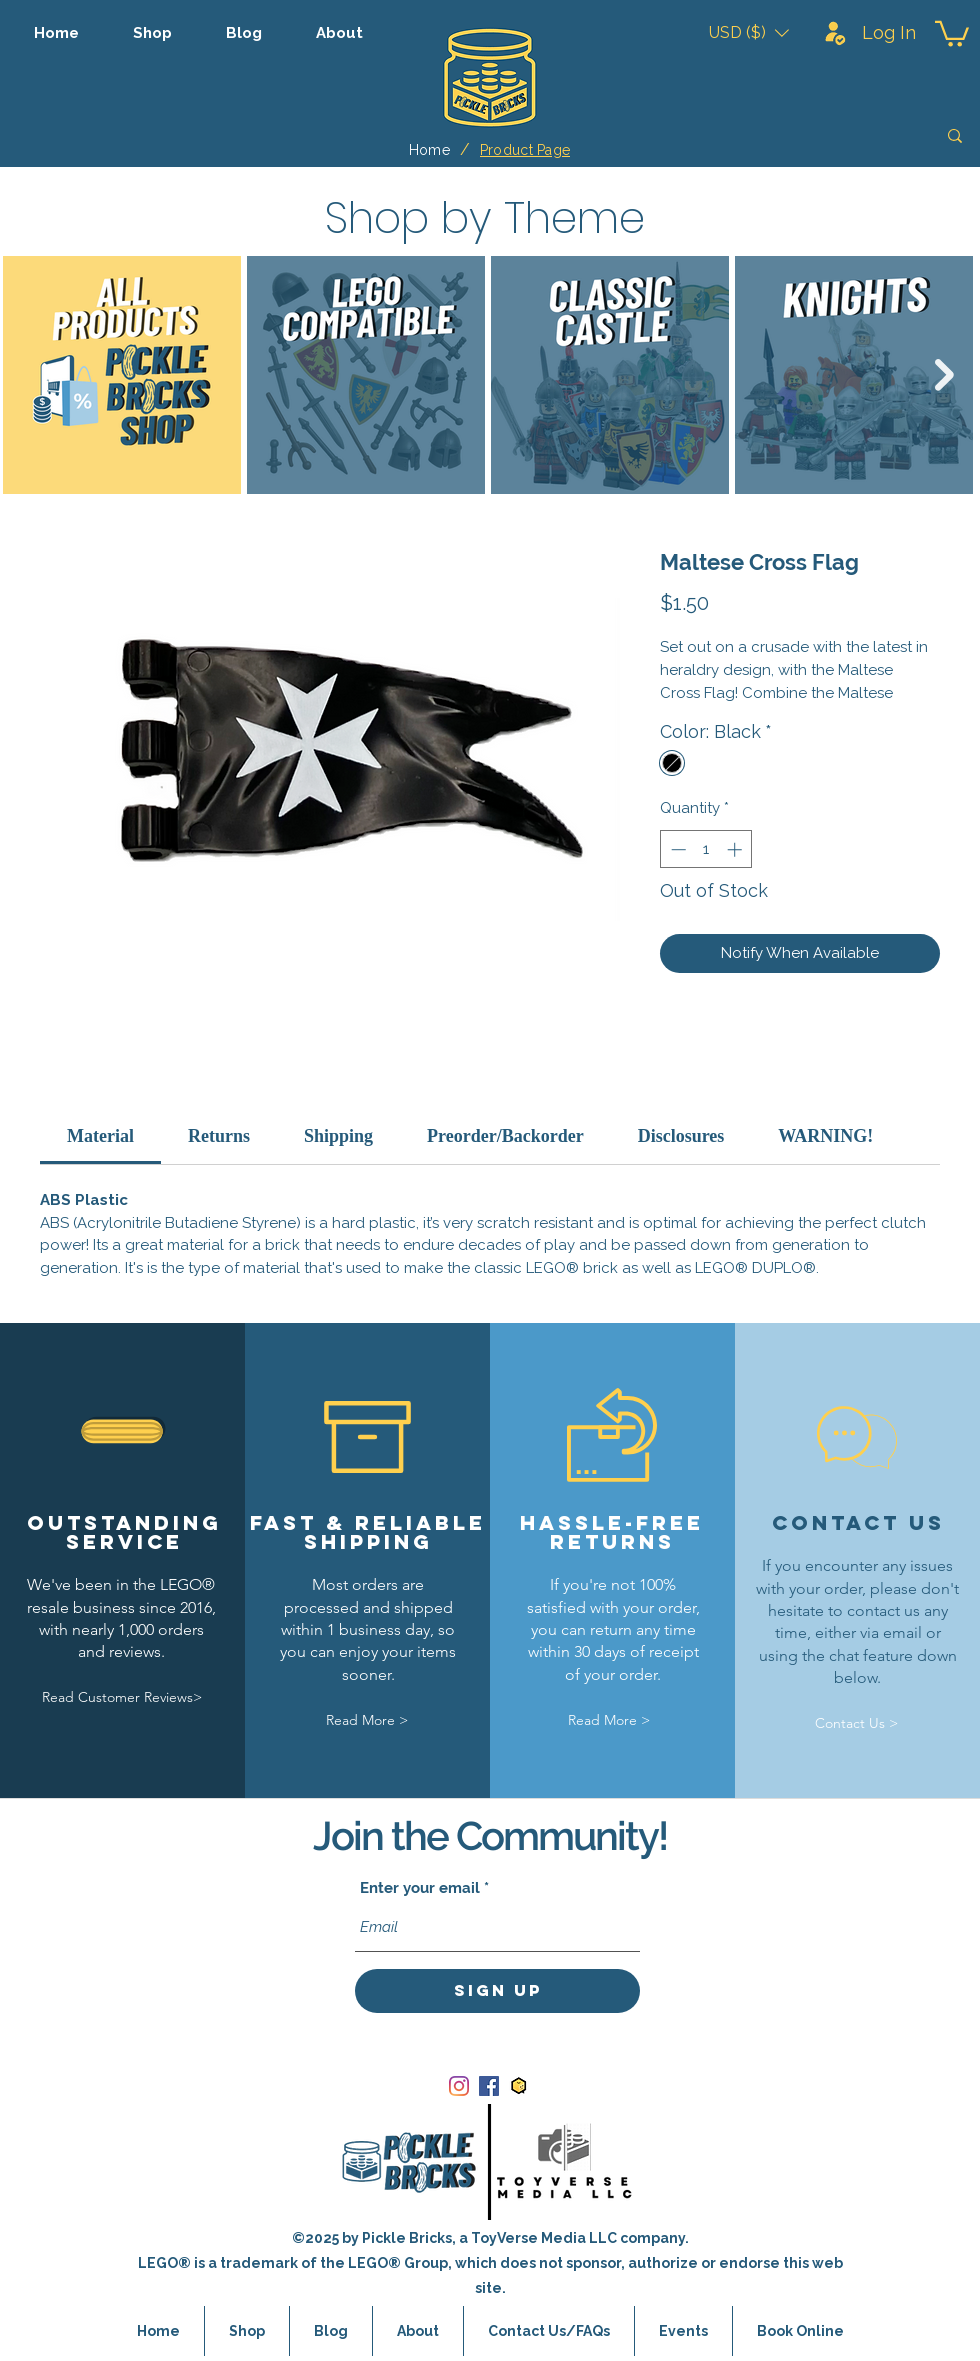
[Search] (813, 136)
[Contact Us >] (856, 1723)
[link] (100, 1136)
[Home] (429, 150)
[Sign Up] (497, 1991)
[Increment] (736, 849)
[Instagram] (459, 2086)
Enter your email (420, 1888)
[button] (749, 32)
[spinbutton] (706, 849)
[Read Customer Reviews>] (122, 1698)
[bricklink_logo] (519, 2086)
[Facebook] (489, 2086)
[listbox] (749, 32)
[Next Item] (944, 375)
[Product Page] (525, 150)
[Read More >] (367, 1720)
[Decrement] (676, 849)
